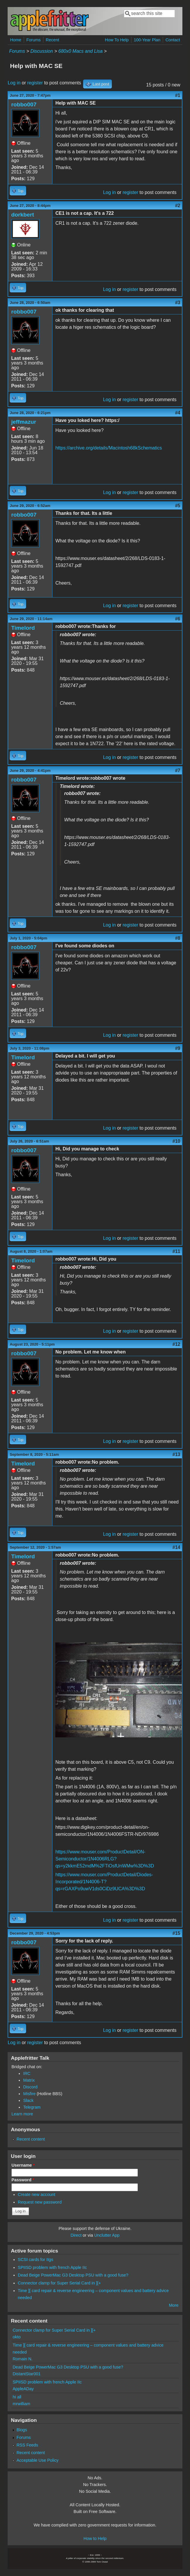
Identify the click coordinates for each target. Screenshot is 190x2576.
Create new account (36, 2194)
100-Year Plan (147, 40)
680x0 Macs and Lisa (80, 51)
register (35, 82)
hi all (17, 2397)
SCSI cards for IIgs (35, 2259)
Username (23, 2165)
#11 (176, 1251)
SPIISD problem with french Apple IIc (52, 2267)
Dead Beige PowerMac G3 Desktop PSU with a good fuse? (73, 2275)
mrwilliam (21, 2403)
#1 (177, 95)
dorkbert (22, 215)
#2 (177, 205)
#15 (176, 1933)
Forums (33, 40)
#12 (176, 1344)
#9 (177, 1048)
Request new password (40, 2202)
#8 (177, 938)
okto (16, 2337)
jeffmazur (23, 422)
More (174, 2305)
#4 (177, 412)
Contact (172, 40)
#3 (177, 302)
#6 (177, 618)
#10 (176, 1141)
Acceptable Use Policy (37, 2460)
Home (15, 40)
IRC (26, 2073)
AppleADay (23, 2388)
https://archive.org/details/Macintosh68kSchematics (108, 447)
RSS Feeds (27, 2445)
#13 (176, 1454)
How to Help (94, 2538)
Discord (30, 2087)
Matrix (29, 2080)
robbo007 (23, 104)
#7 (177, 770)
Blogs (21, 2429)
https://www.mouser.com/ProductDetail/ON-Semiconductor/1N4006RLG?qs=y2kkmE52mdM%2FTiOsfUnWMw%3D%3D (104, 1858)
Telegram (31, 2107)
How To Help (117, 40)
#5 (177, 505)
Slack (28, 2100)
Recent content (30, 2139)
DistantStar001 (26, 2373)
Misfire (29, 2093)
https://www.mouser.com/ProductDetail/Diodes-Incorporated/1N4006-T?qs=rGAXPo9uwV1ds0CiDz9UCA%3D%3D (104, 1881)
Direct (76, 2235)
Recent (52, 40)
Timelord (23, 628)
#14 (176, 1547)
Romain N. (22, 2359)
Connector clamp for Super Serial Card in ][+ (59, 2283)
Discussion (41, 51)
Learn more (22, 2114)
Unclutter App (106, 2235)
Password (22, 2179)
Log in (14, 82)
